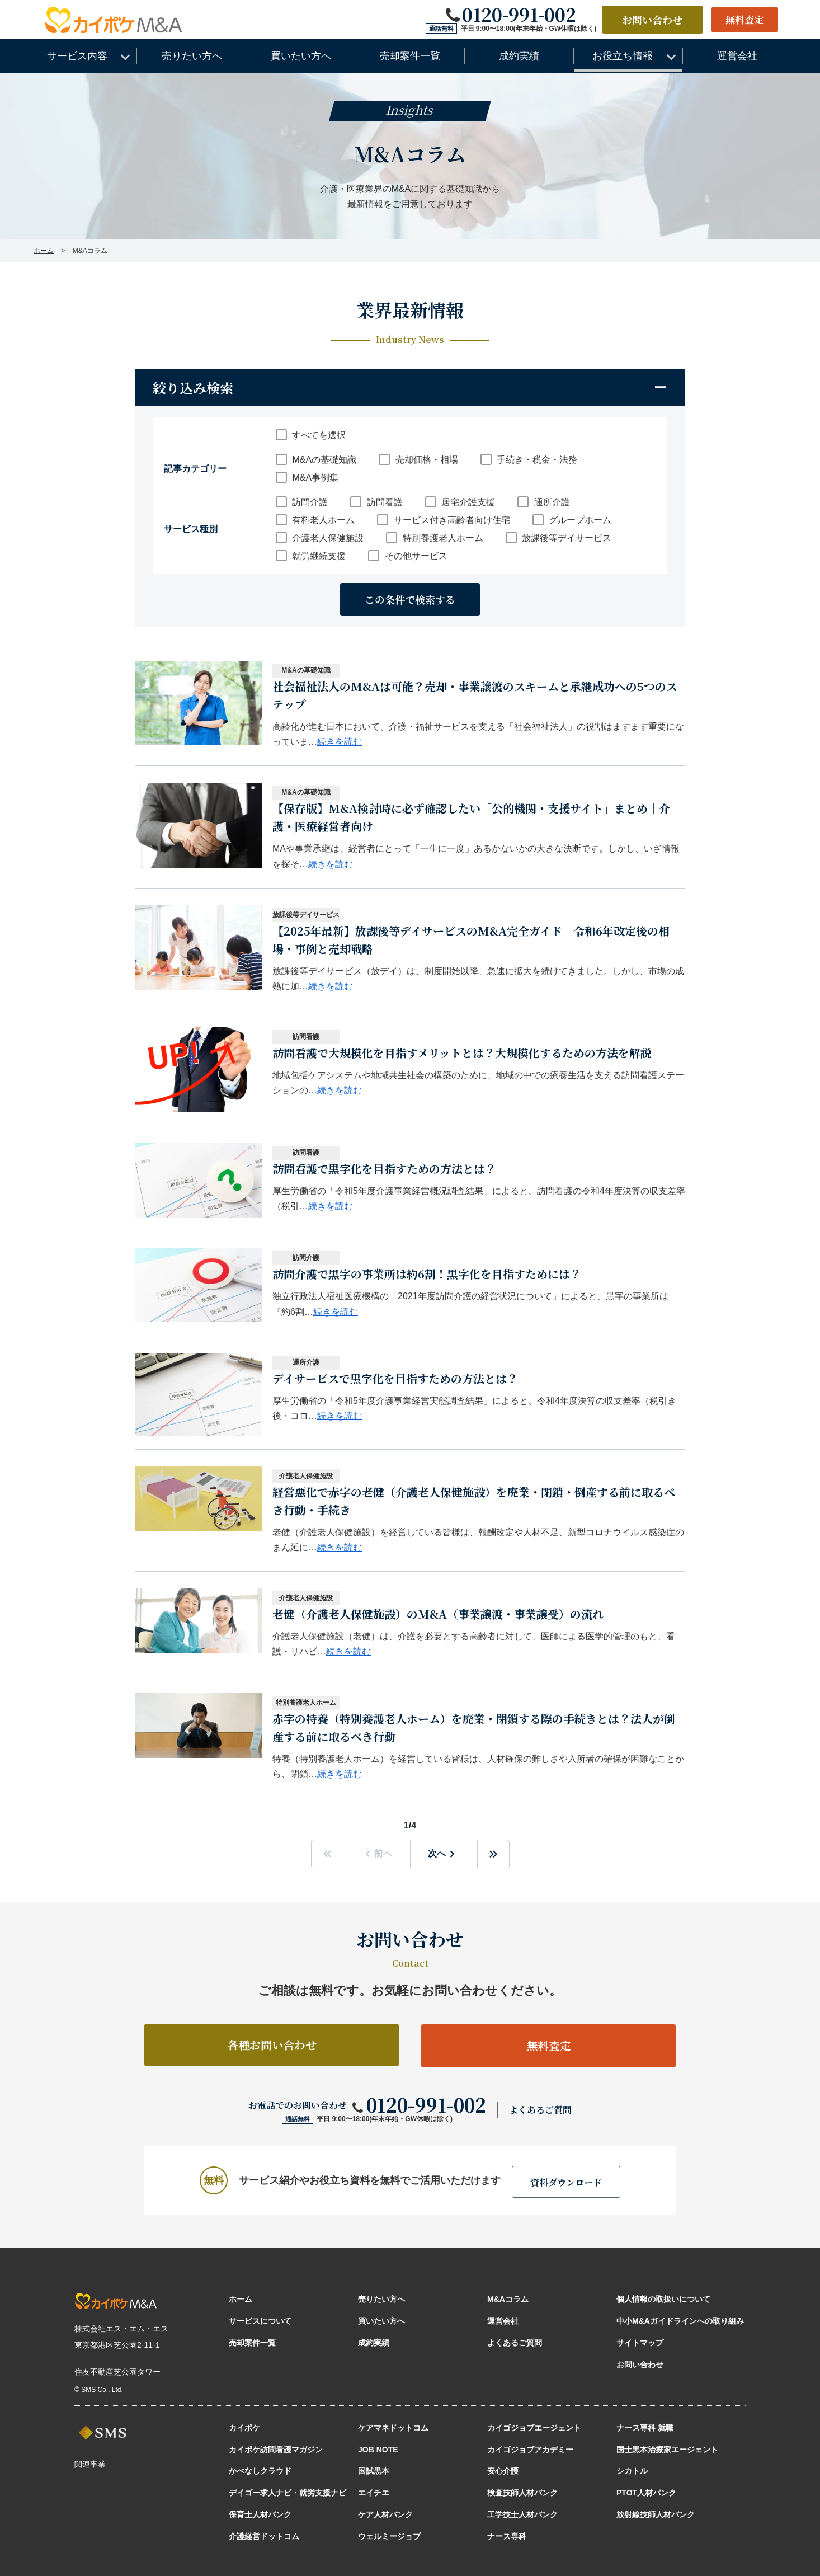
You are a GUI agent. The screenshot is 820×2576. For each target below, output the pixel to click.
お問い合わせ (648, 19)
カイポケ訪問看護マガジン (276, 2448)
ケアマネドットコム (393, 2426)
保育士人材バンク (260, 2513)
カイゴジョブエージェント (534, 2426)
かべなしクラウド (260, 2470)
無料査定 (743, 19)
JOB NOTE (378, 2448)
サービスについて (260, 2320)
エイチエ (373, 2492)
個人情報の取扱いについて (663, 2298)
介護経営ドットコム (264, 2535)
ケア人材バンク (385, 2513)
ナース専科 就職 (644, 2426)
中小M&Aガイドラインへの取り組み (680, 2320)
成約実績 (373, 2341)
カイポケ (244, 2426)
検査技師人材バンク (522, 2492)
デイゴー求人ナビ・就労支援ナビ (287, 2492)
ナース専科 (506, 2535)
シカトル (632, 2470)
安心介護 (503, 2470)
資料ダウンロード (566, 2180)
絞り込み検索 (193, 387)
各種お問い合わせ (272, 2045)
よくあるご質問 (540, 2110)
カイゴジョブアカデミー (530, 2448)
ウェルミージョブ (389, 2535)
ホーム (240, 2298)
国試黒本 (373, 2470)
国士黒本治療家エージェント (667, 2448)
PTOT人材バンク (646, 2492)
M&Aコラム (508, 2298)
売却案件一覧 (252, 2341)
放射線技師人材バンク (655, 2513)
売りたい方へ (381, 2298)
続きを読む (339, 742)
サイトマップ (639, 2341)
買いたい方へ (381, 2320)
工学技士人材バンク (522, 2513)
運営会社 (503, 2320)
